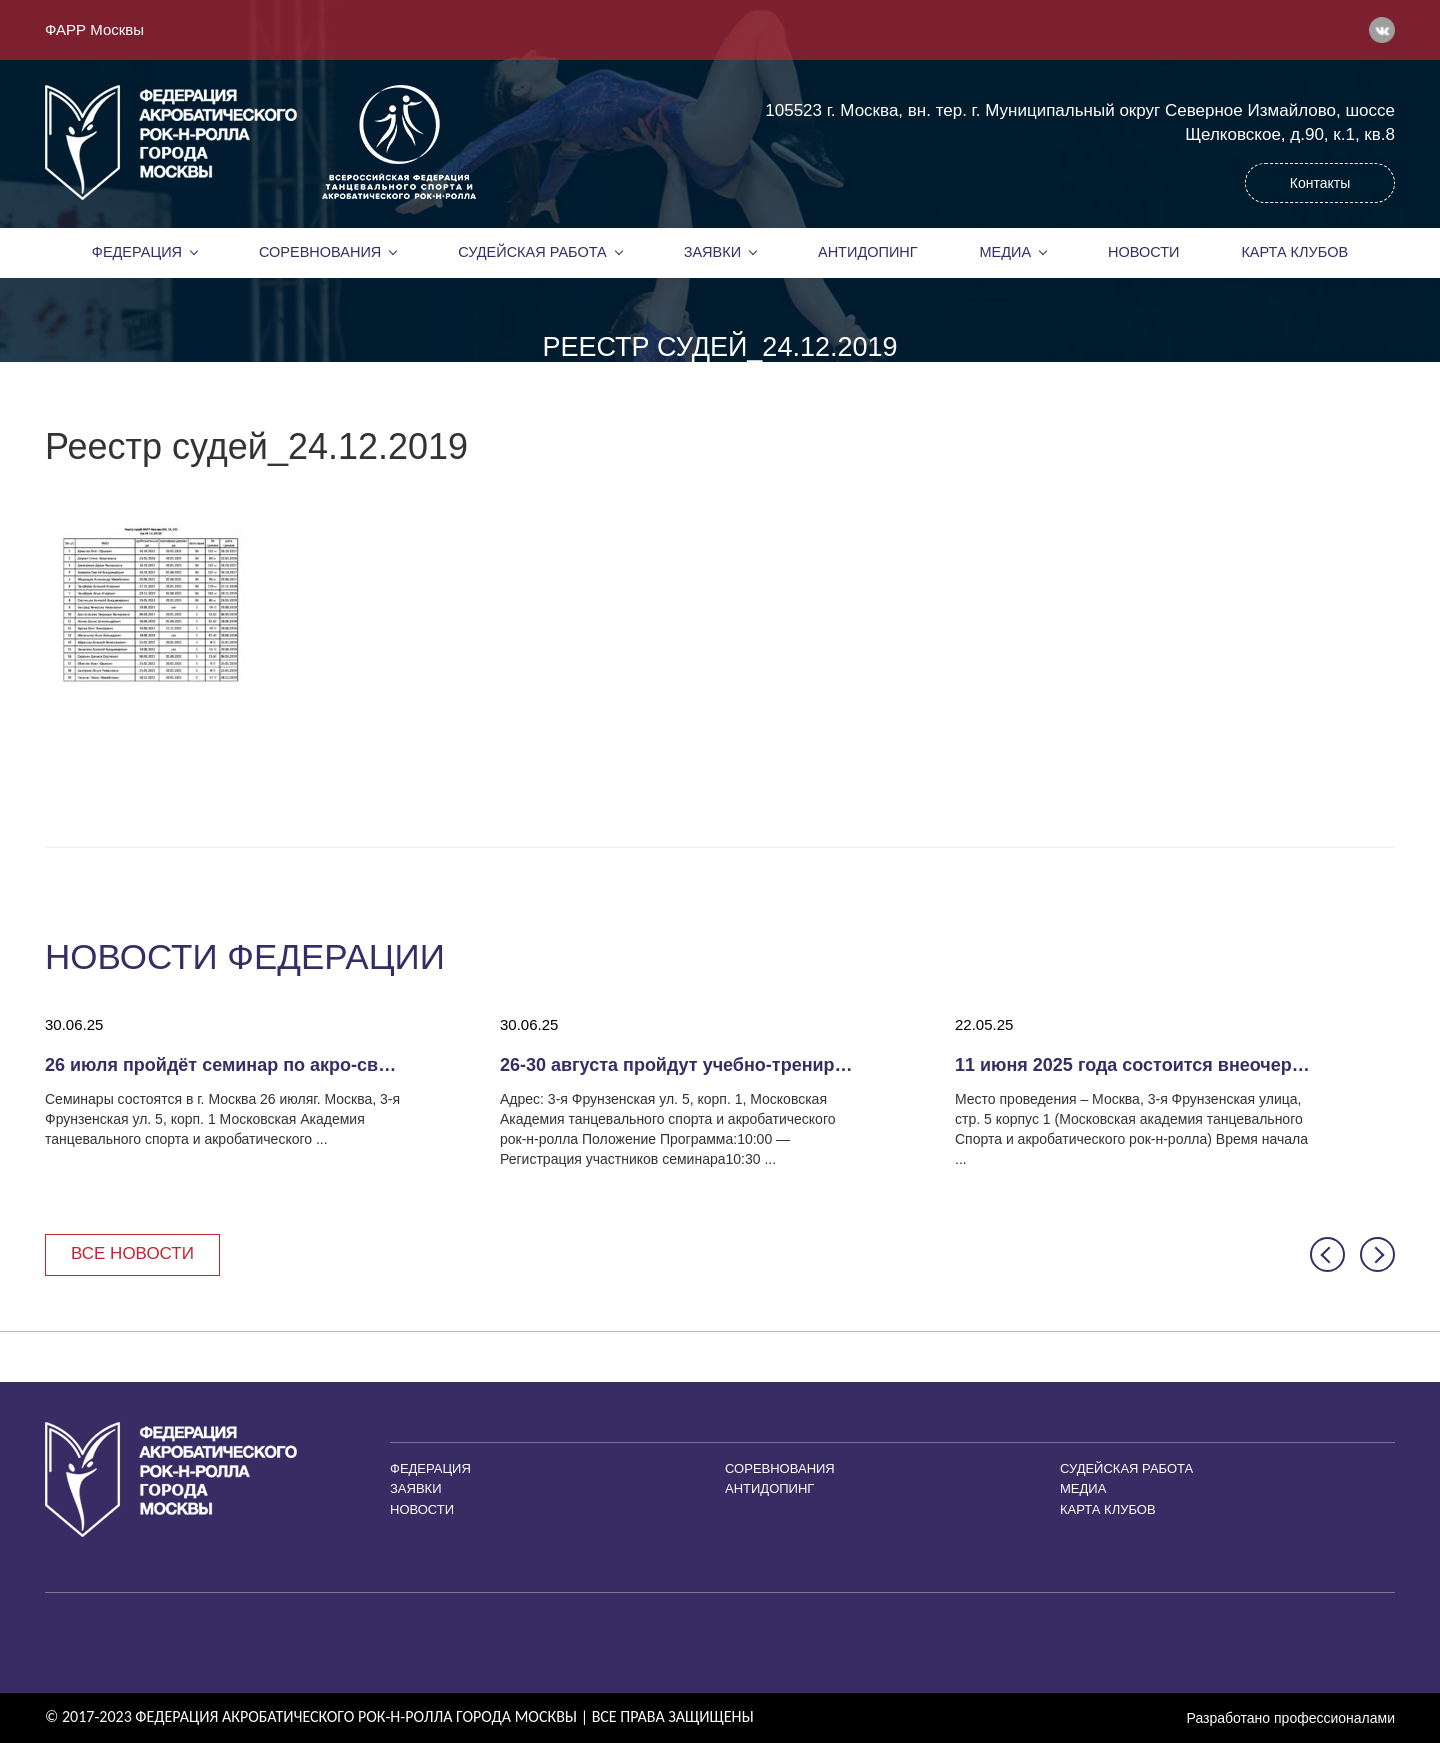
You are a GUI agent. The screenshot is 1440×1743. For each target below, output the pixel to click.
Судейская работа (532, 252)
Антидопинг (868, 252)
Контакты (1320, 183)
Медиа (1006, 252)
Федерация (137, 252)
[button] (1327, 1254)
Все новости (132, 1253)
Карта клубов (1294, 252)
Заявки (712, 252)
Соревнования (320, 252)
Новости (1144, 252)
